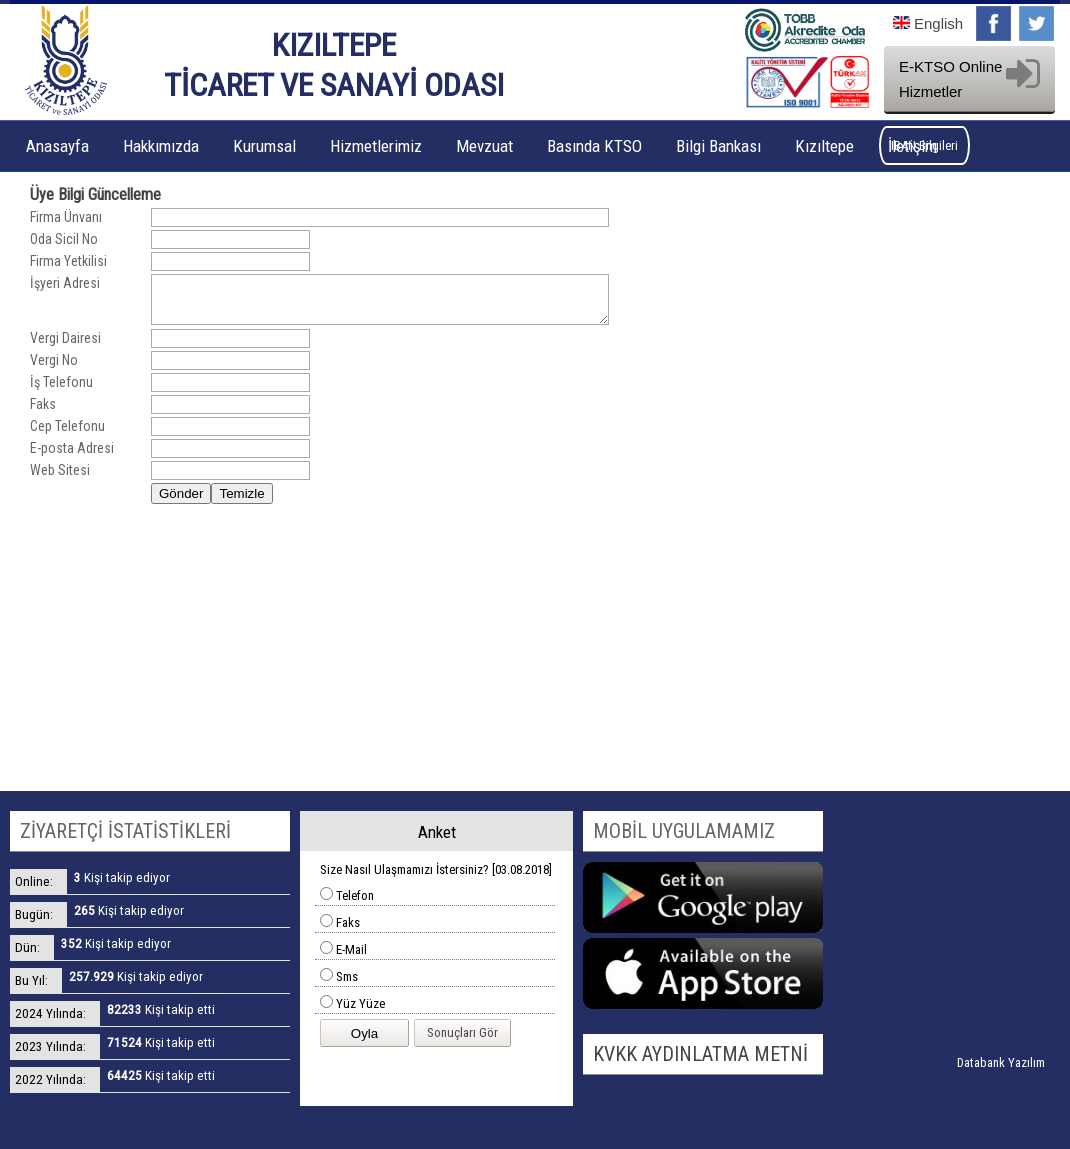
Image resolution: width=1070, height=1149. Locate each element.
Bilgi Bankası (718, 146)
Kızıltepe (824, 146)
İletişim (912, 146)
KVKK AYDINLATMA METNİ (700, 1054)
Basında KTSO (594, 146)
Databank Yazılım (1001, 1062)
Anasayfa (57, 146)
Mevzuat (484, 146)
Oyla (364, 1033)
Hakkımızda (161, 146)
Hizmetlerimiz (376, 146)
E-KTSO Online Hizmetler (969, 79)
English (928, 23)
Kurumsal (264, 146)
